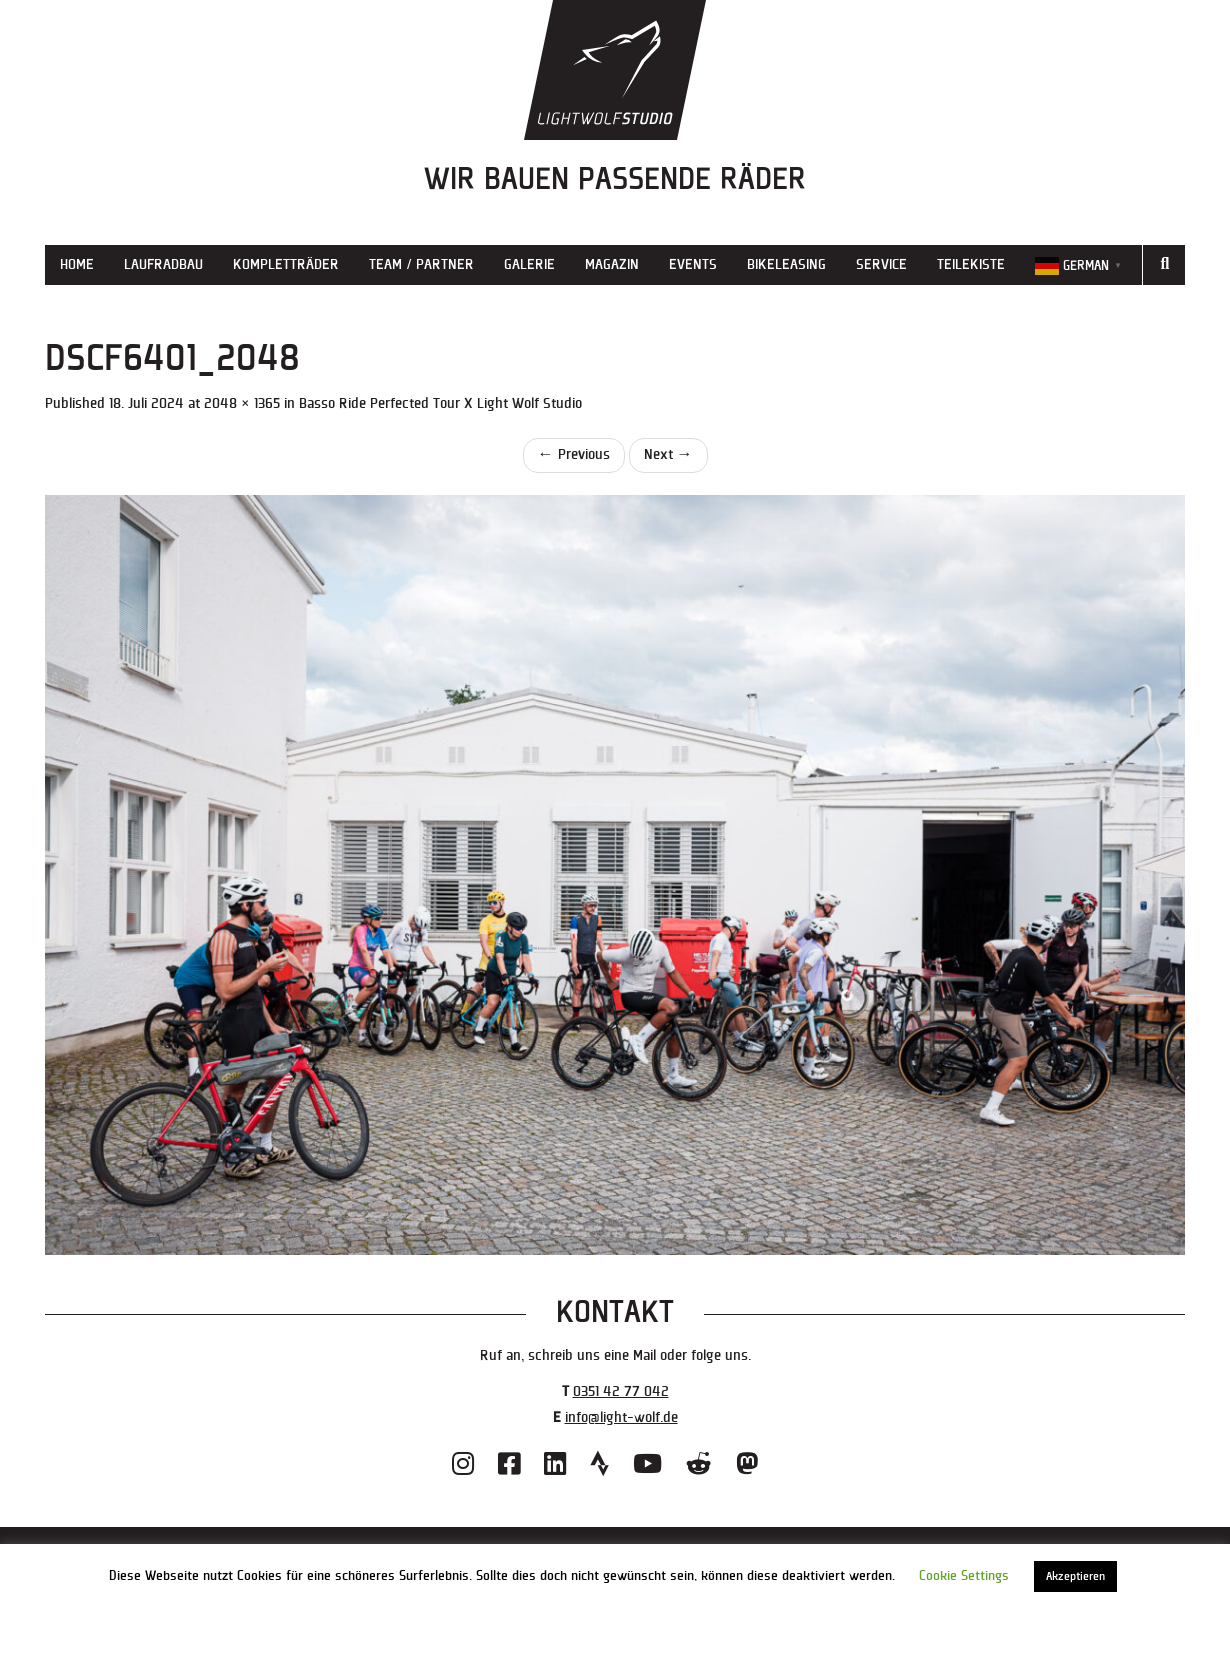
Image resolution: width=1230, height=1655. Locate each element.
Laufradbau (163, 264)
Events (693, 264)
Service (881, 264)
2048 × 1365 (242, 403)
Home (77, 264)
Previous (574, 454)
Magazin (612, 264)
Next (668, 454)
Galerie (529, 264)
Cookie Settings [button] (964, 1576)
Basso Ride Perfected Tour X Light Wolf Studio (440, 403)
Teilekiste (971, 264)
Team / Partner (421, 264)
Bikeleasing (786, 264)
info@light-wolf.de (621, 1417)
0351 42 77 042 (621, 1391)
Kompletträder (286, 264)
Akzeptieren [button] (1075, 1576)
